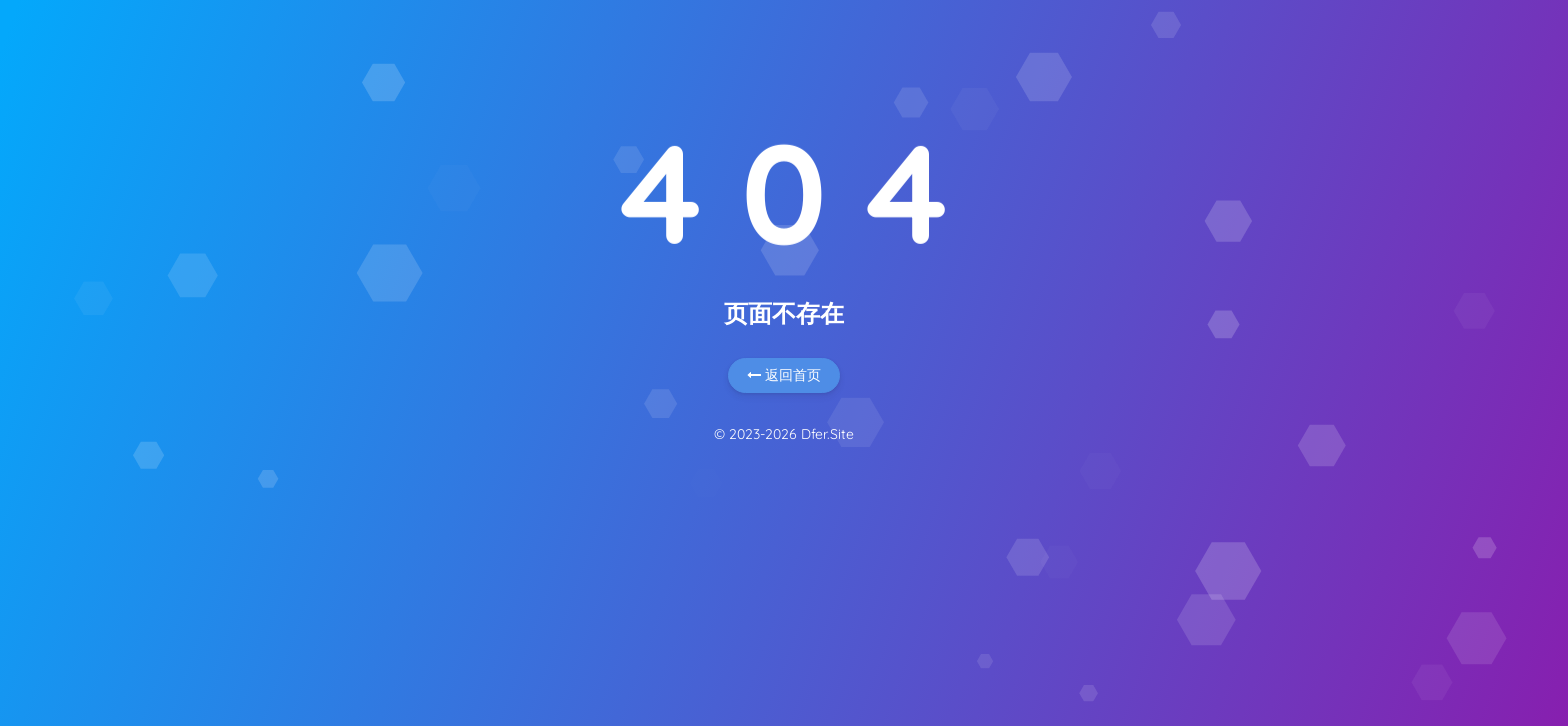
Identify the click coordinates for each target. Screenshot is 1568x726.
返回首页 (784, 375)
